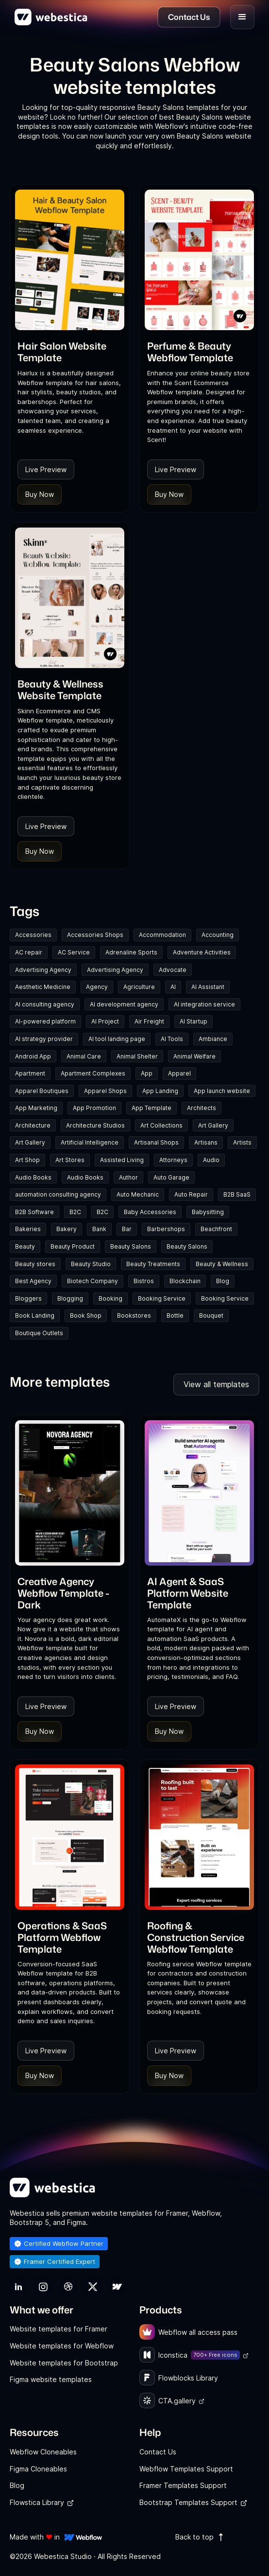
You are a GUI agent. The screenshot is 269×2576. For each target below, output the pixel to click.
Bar (127, 1229)
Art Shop (27, 1160)
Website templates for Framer (58, 2329)
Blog (222, 1281)
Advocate (172, 969)
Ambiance (213, 1038)
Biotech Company (92, 1281)
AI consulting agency (44, 1004)
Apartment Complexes (93, 1073)
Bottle (175, 1315)
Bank (99, 1229)
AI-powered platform (45, 1021)
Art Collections (161, 1125)
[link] (69, 351)
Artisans (206, 1142)
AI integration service (204, 1004)
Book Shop (85, 1315)
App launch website (222, 1090)
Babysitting (208, 1212)
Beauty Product (72, 1246)
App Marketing (36, 1108)
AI (173, 986)
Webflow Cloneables (43, 2452)
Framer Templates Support (183, 2485)
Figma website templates (51, 2379)
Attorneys (173, 1160)
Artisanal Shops (156, 1142)
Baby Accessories (150, 1212)
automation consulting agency (58, 1194)
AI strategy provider (44, 1038)
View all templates (216, 1384)
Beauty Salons (130, 1246)
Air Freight (149, 1021)
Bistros (144, 1281)
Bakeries (28, 1229)
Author (128, 1177)
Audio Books (33, 1177)
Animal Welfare (194, 1056)
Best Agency (33, 1281)
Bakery (66, 1229)
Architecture (32, 1125)
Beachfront (216, 1229)
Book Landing (34, 1315)
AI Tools (172, 1038)
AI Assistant (207, 986)
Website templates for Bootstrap (64, 2363)
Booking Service (161, 1298)
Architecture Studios (95, 1125)
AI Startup (193, 1021)
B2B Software (34, 1212)
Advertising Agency (43, 969)
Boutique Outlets (39, 1333)
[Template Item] (69, 260)
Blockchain (185, 1281)
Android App (33, 1056)
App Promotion (94, 1108)
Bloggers (28, 1298)
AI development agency (124, 1004)
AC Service (74, 952)
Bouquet (211, 1315)
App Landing (160, 1090)
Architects (201, 1108)
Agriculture (139, 986)
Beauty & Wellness (222, 1264)
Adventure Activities (202, 952)
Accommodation (162, 934)
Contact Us (157, 2452)
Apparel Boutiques (41, 1090)
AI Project (105, 1021)
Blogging (70, 1298)
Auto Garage (171, 1177)
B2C (75, 1212)
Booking (110, 1298)
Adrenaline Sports (131, 952)
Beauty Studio (91, 1264)
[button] (242, 17)
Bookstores (134, 1315)
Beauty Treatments (153, 1264)
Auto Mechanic (138, 1194)
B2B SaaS (237, 1194)
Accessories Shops (95, 934)
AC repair (28, 952)
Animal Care (84, 1056)
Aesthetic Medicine (42, 986)
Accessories (33, 934)
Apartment (30, 1073)
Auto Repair (191, 1194)
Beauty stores (35, 1264)
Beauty (25, 1246)
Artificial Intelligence (89, 1142)
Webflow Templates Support (186, 2469)
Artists (242, 1142)
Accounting (218, 934)
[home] (51, 17)
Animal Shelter (137, 1056)
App (146, 1073)
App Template (151, 1108)
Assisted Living (122, 1160)
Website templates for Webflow (62, 2346)
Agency (97, 986)
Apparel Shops (105, 1090)
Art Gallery (213, 1125)
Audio (211, 1160)
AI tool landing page (116, 1038)
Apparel (179, 1073)
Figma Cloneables (38, 2469)
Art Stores (69, 1160)
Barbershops (166, 1229)
